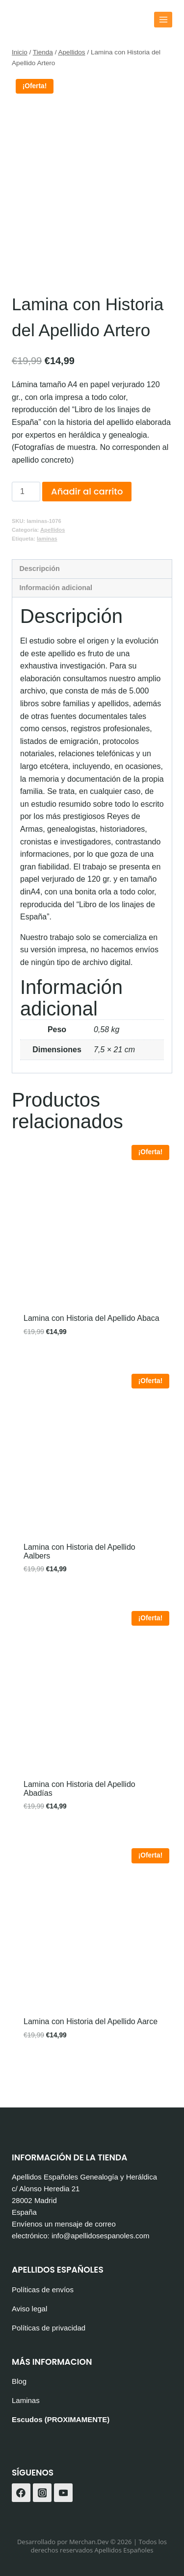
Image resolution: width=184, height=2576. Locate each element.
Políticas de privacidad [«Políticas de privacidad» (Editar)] (48, 2328)
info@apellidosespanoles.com (101, 2235)
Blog (19, 2381)
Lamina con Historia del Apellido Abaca (91, 1347)
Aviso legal (29, 2308)
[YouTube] (63, 2492)
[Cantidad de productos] (26, 521)
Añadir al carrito (87, 521)
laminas (47, 568)
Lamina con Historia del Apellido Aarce (91, 2051)
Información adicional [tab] (55, 616)
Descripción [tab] (39, 598)
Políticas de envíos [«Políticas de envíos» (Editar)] (43, 2289)
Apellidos (52, 559)
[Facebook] (21, 2492)
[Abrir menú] (163, 19)
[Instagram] (42, 2492)
